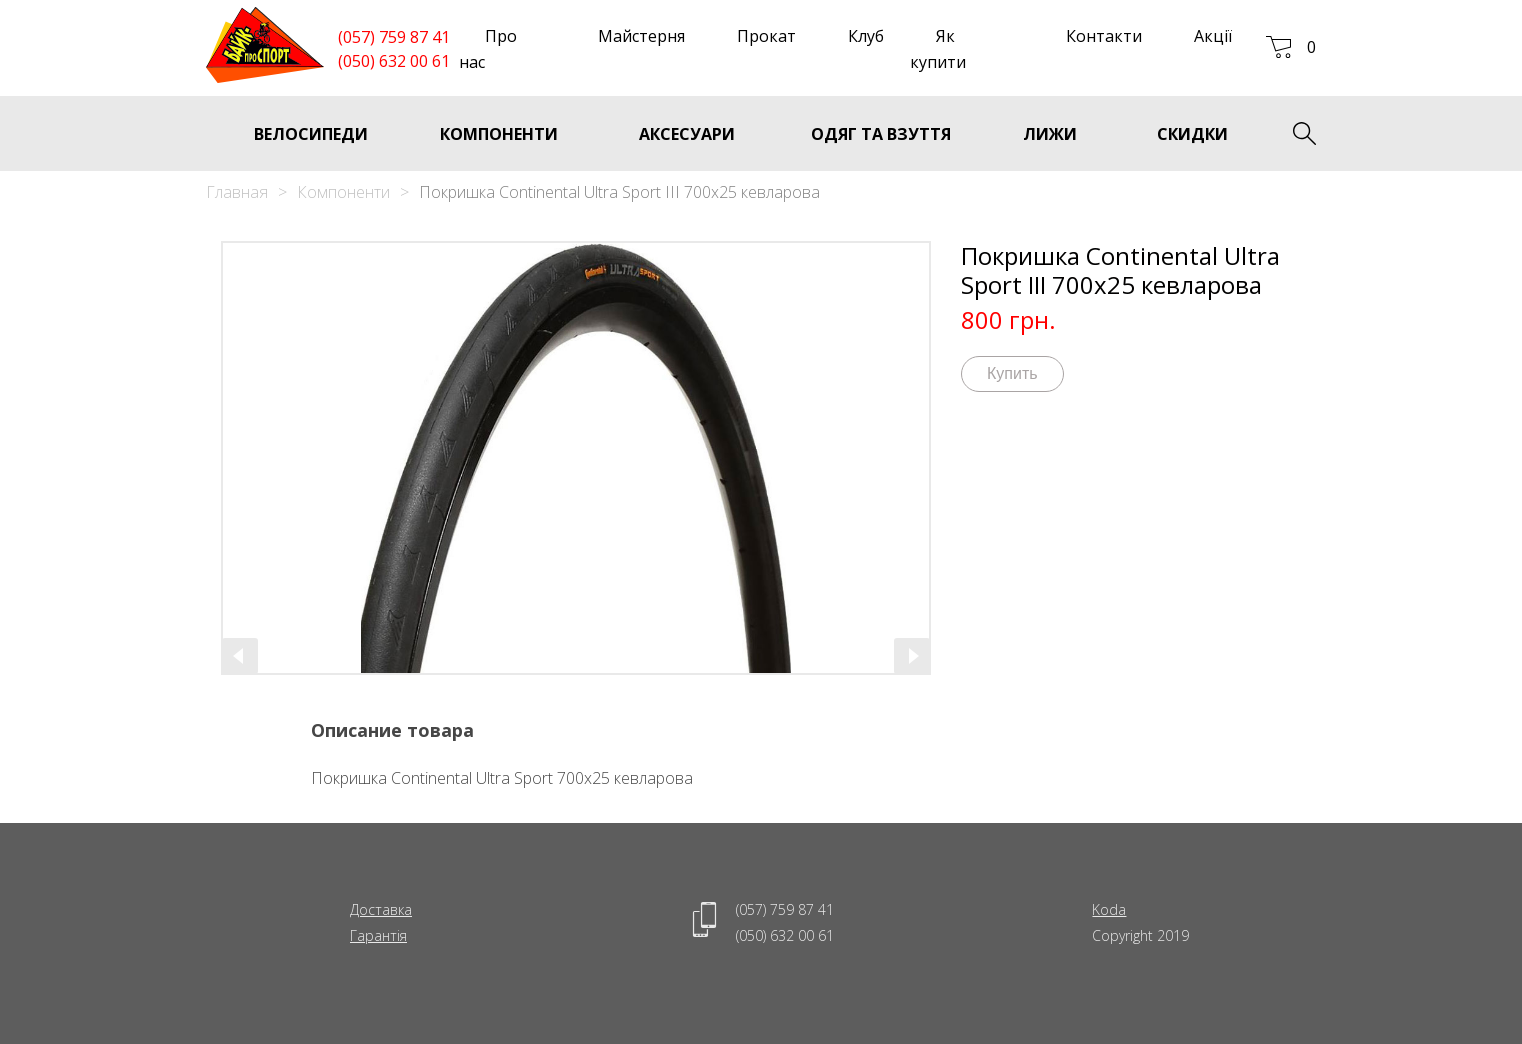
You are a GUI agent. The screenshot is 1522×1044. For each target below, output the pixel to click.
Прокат (766, 36)
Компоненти (343, 192)
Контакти (1104, 36)
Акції (1213, 36)
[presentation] (240, 656)
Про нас (488, 49)
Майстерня (641, 36)
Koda (1109, 909)
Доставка (381, 909)
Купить (1012, 373)
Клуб (866, 36)
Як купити (938, 49)
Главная (237, 192)
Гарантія (378, 935)
